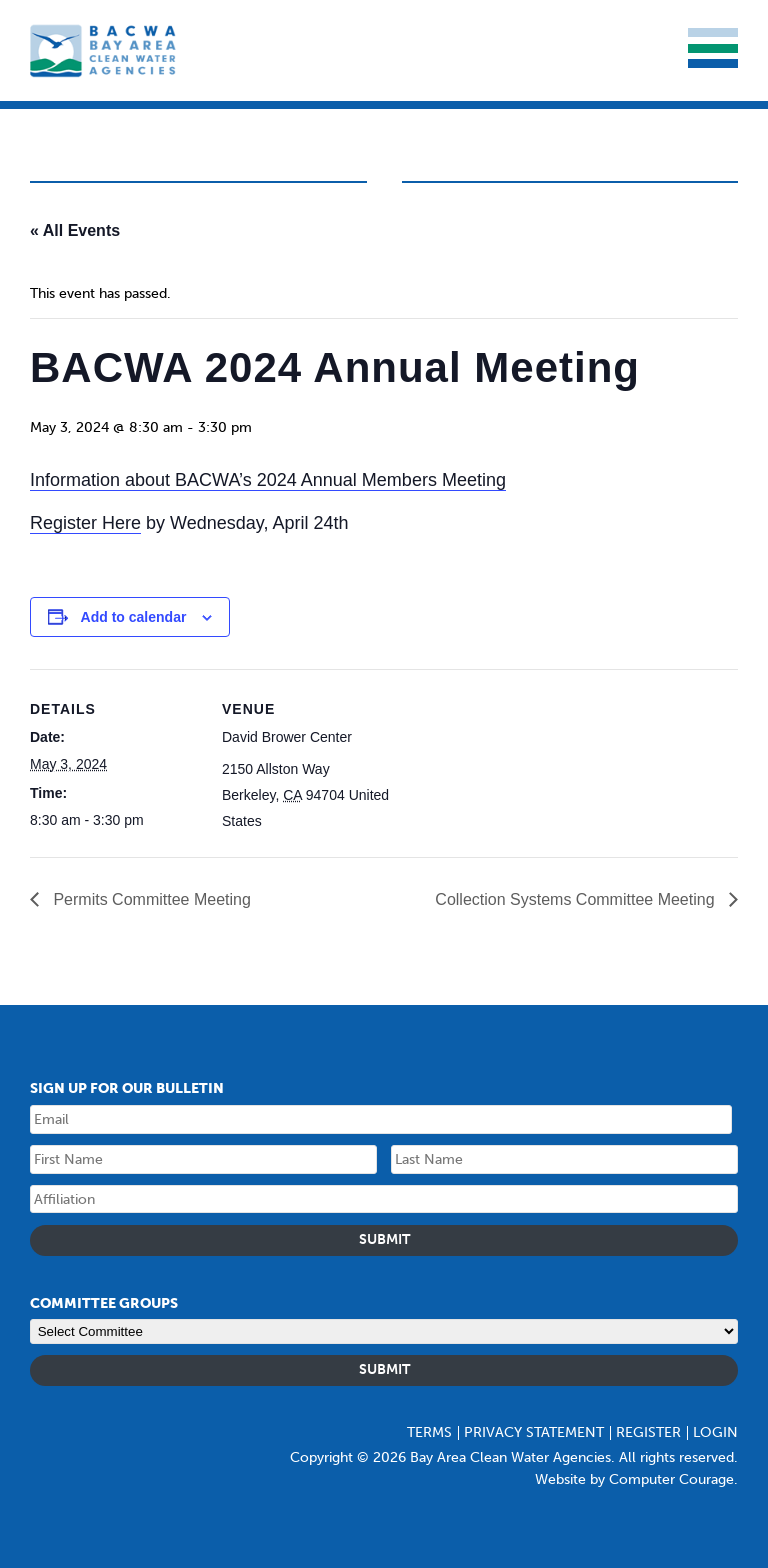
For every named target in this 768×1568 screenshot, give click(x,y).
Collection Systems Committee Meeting (577, 899)
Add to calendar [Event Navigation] (134, 617)
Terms (429, 1432)
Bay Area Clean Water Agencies (105, 50)
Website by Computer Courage (634, 1479)
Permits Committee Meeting (150, 899)
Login (715, 1432)
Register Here (85, 523)
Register (648, 1432)
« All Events (75, 230)
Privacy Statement (534, 1432)
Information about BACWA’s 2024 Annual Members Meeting (268, 480)
